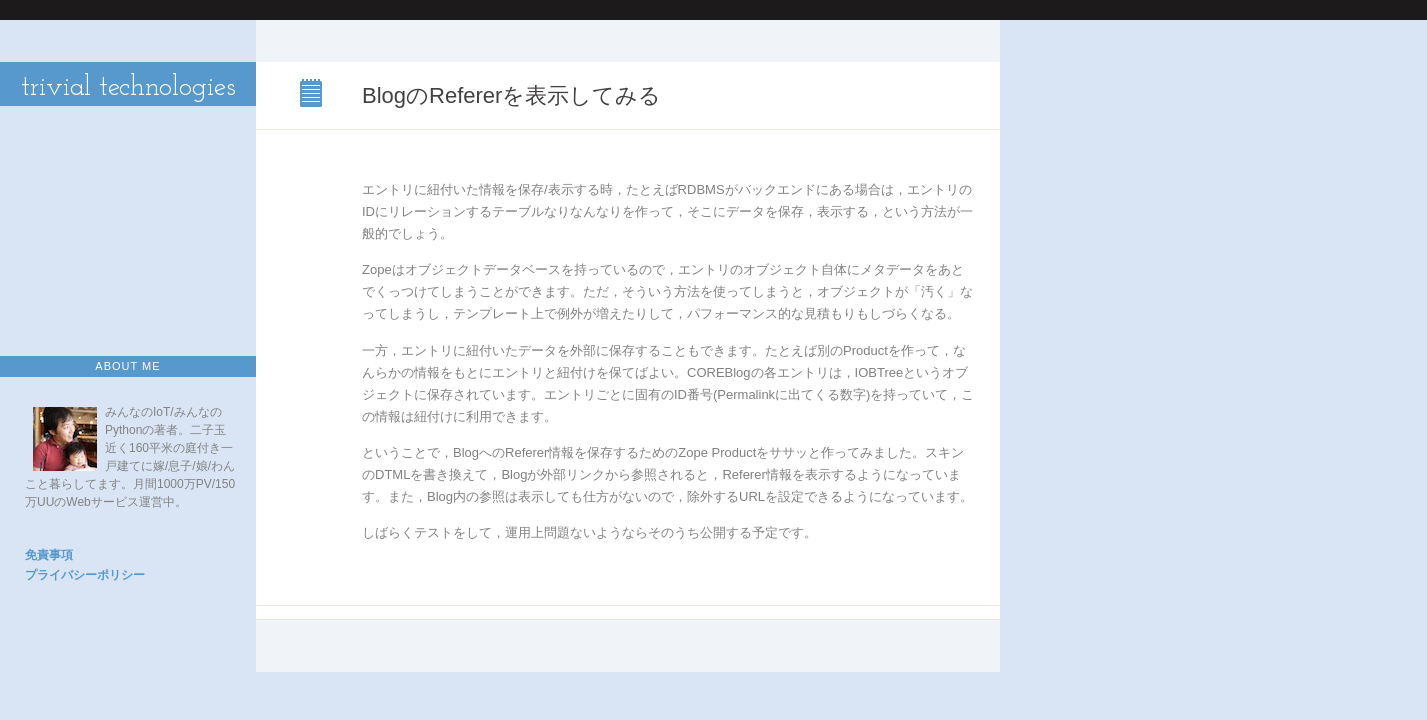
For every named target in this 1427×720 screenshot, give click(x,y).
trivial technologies (128, 88)
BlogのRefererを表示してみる (313, 95)
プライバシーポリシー (85, 575)
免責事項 (49, 555)
